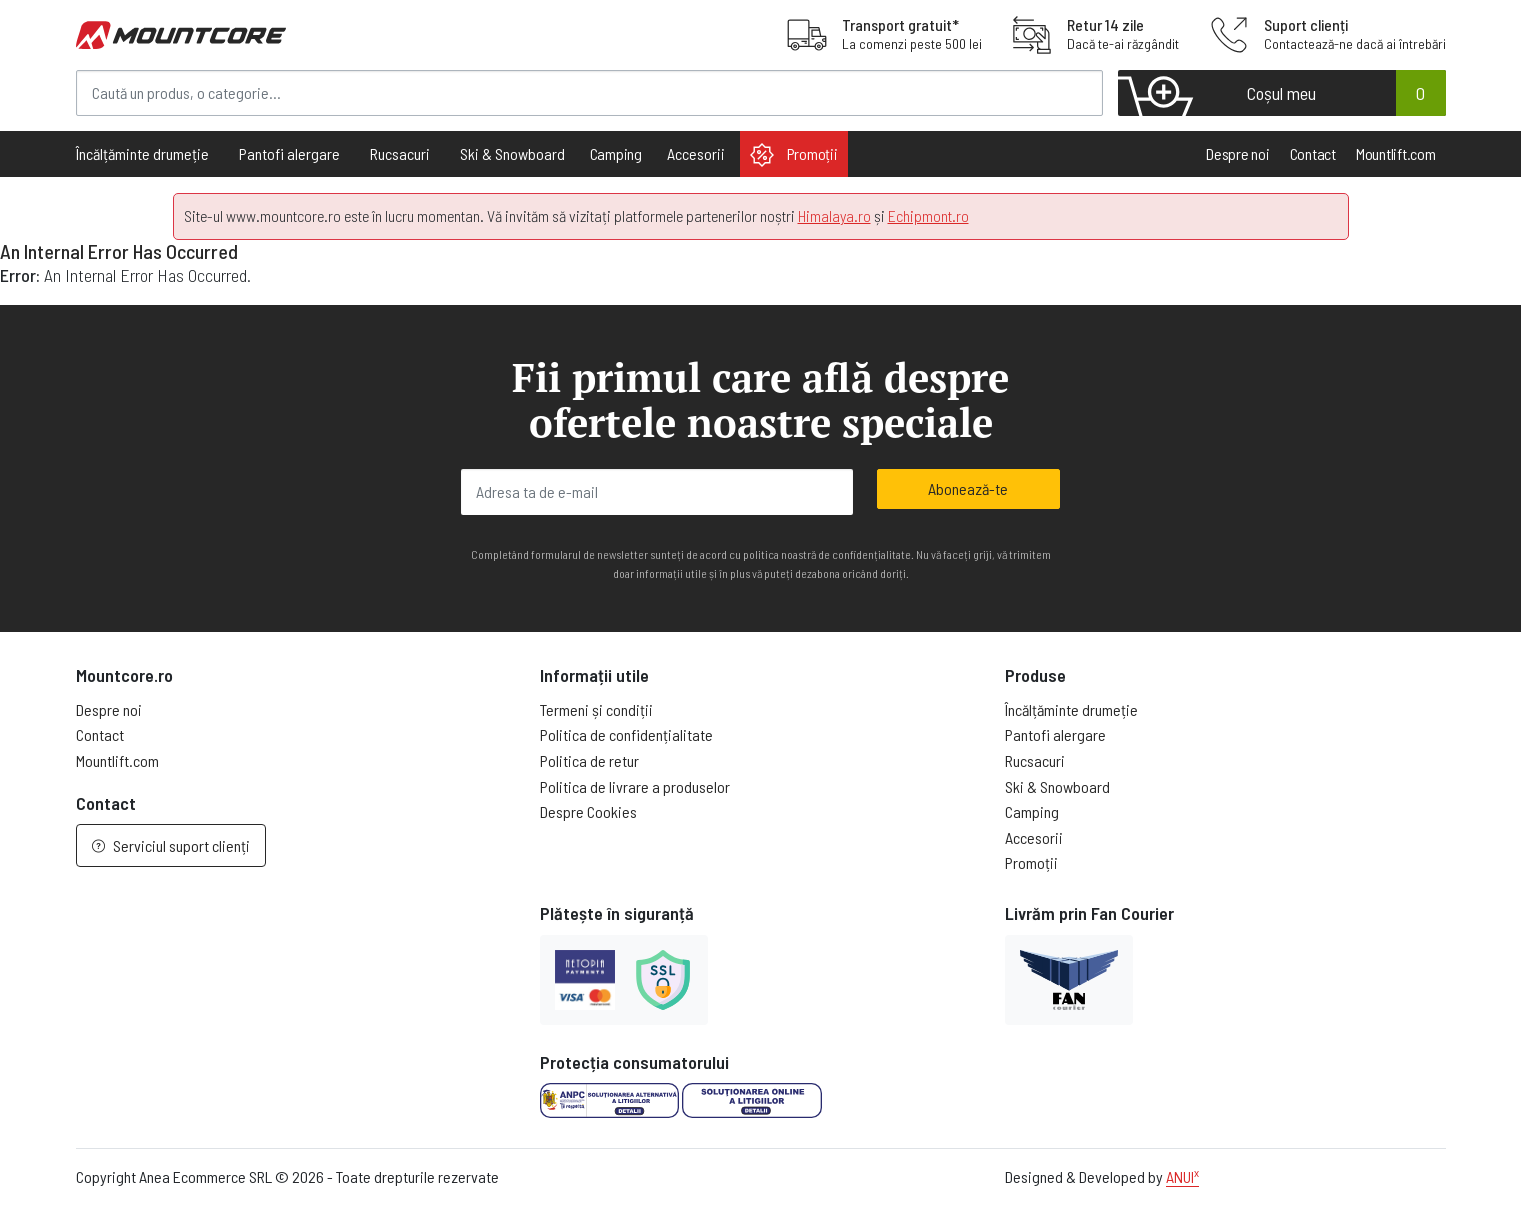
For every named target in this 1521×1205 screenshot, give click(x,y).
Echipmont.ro (928, 215)
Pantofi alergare (1055, 734)
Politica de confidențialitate (626, 734)
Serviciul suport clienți (171, 845)
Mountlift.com (1396, 153)
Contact (1313, 153)
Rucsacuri (1035, 760)
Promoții (794, 155)
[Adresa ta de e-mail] (657, 492)
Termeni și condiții (596, 709)
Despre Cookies (588, 811)
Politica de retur (589, 760)
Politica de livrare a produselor (635, 786)
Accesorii (1034, 837)
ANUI (1182, 1176)
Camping (616, 153)
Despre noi (1238, 153)
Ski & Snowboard (1057, 786)
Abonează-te (968, 488)
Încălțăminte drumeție (1071, 709)
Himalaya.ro (834, 215)
